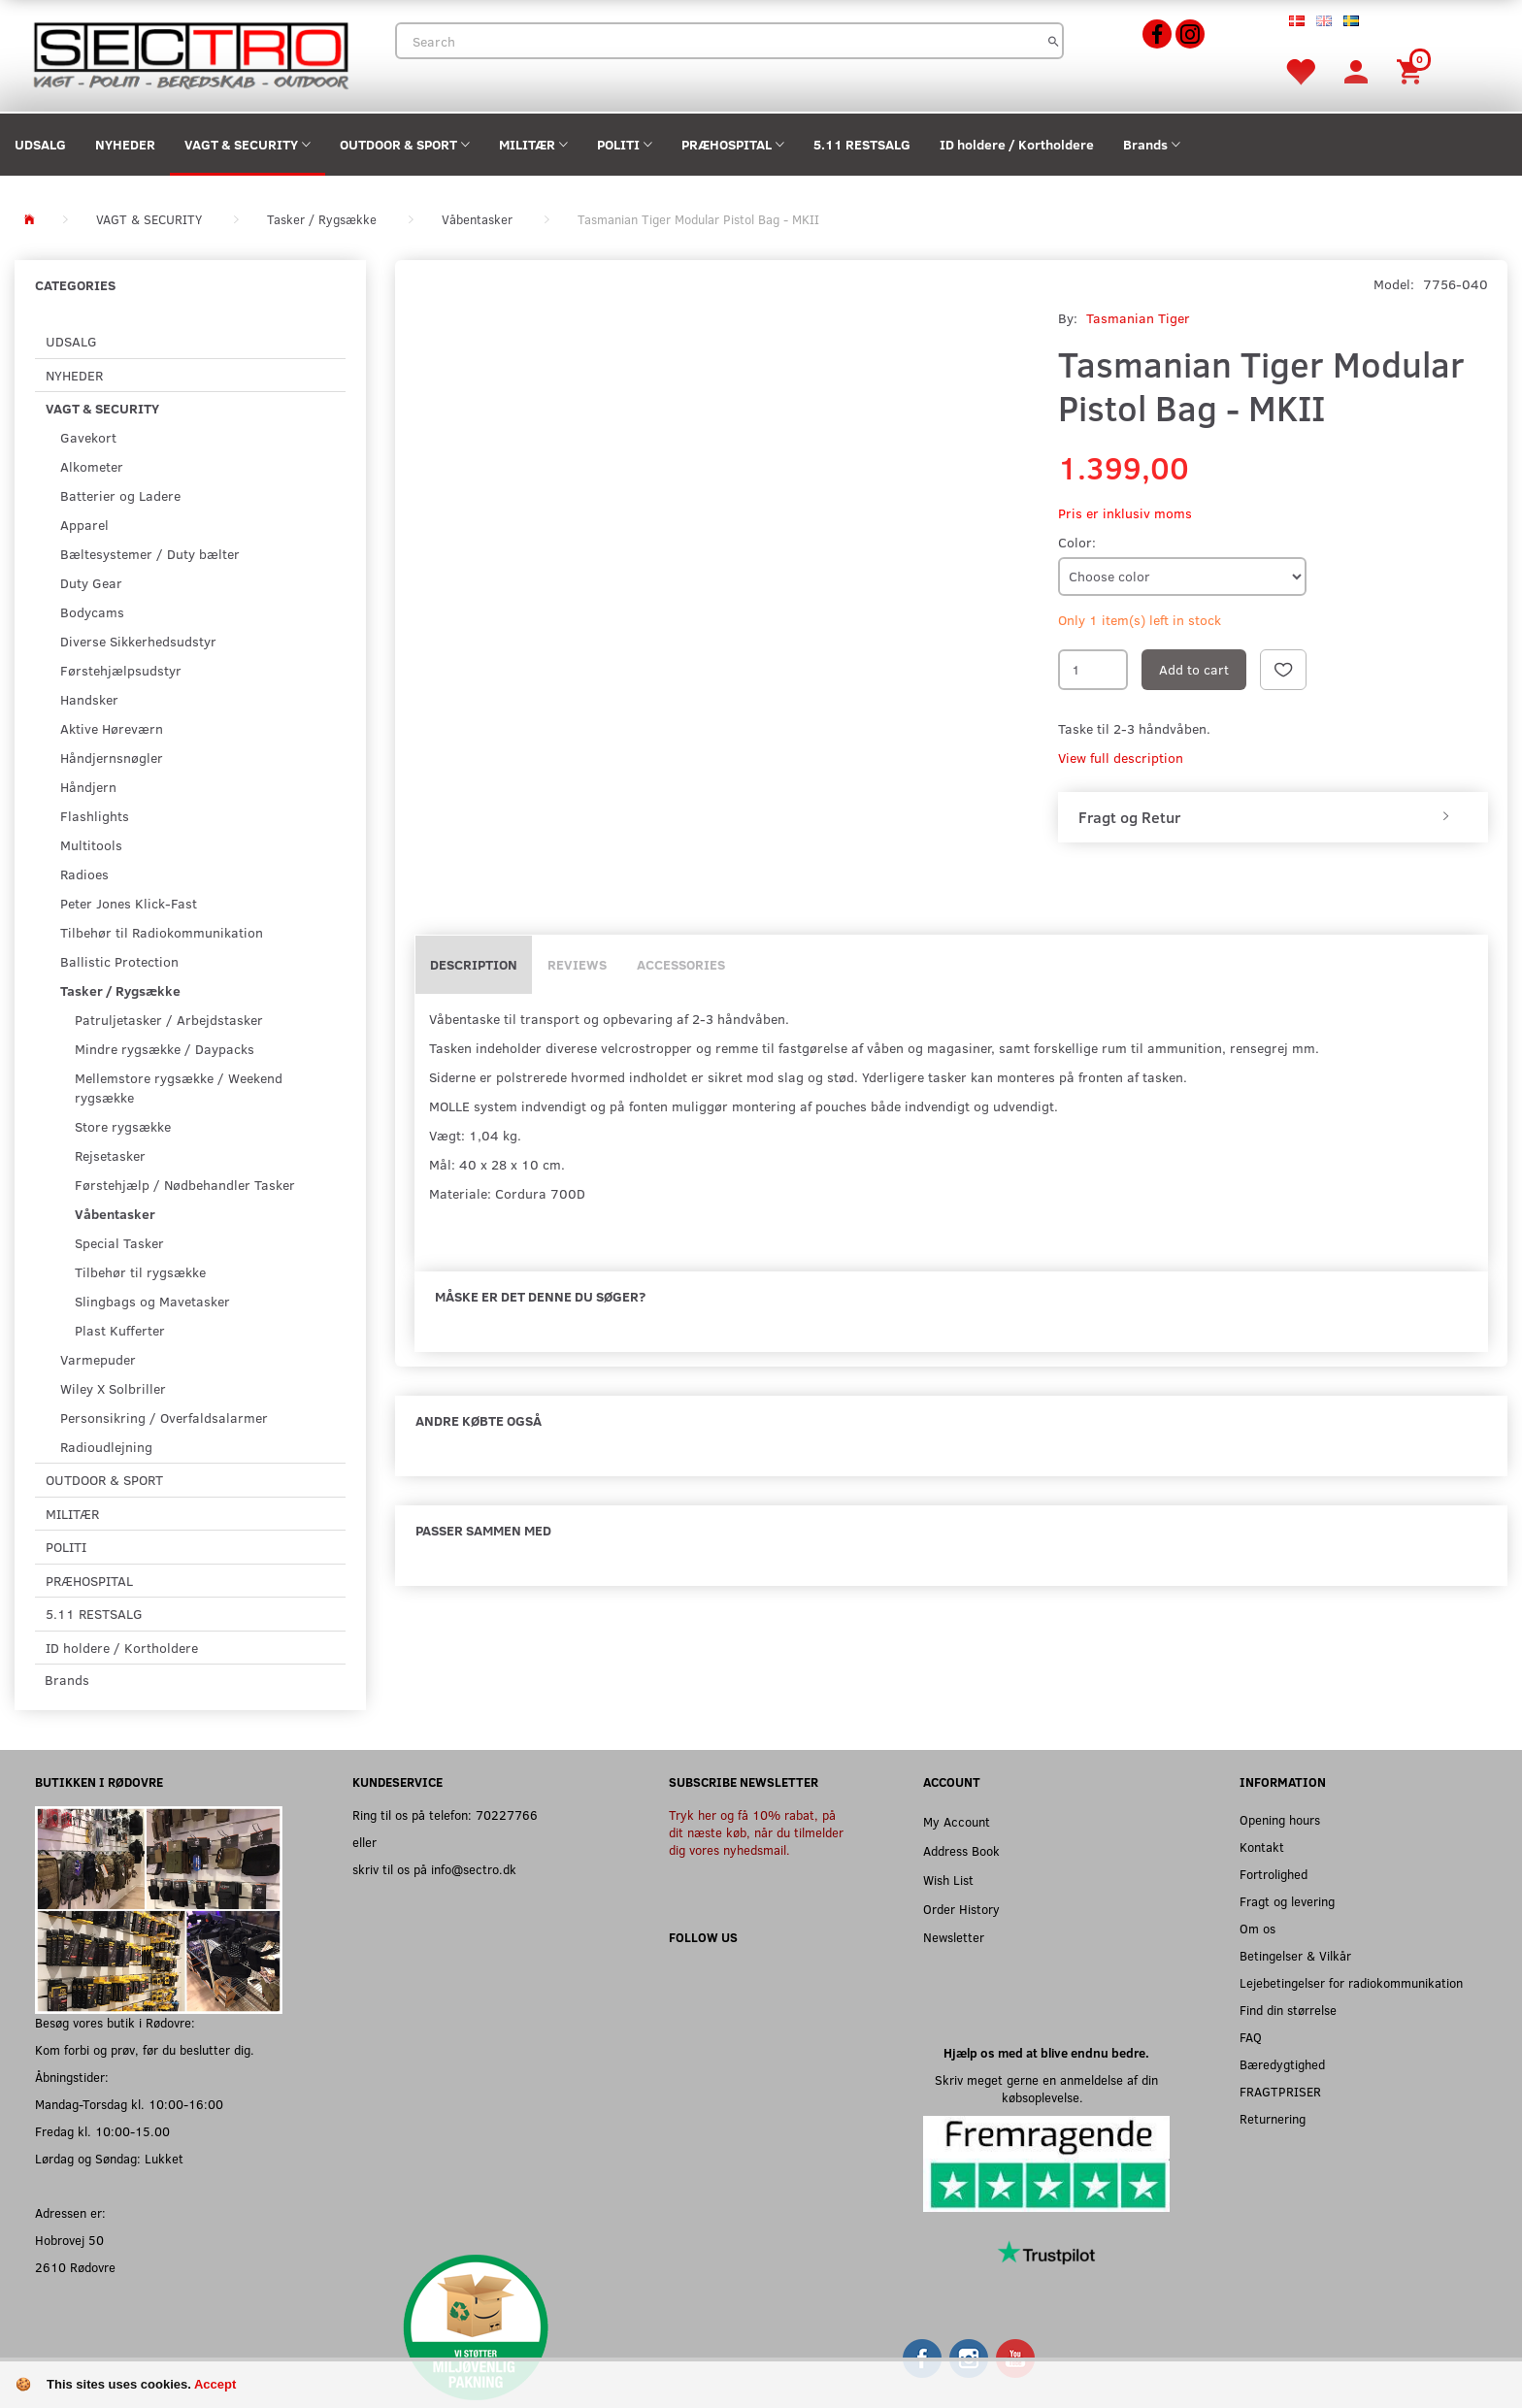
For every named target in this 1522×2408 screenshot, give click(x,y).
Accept (215, 2384)
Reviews (577, 964)
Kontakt (1262, 1846)
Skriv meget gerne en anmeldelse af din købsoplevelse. (1046, 2088)
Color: (1077, 542)
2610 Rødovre (75, 2267)
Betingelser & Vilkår (1295, 1955)
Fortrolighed (1273, 1873)
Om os (1257, 1928)
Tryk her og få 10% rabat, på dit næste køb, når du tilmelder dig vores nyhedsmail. (756, 1832)
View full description (1120, 757)
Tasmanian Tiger (1138, 318)
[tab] (1273, 817)
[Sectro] (190, 54)
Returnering (1273, 2118)
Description (473, 964)
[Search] (1053, 40)
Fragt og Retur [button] (1129, 817)
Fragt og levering (1287, 1901)
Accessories (681, 964)
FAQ (1251, 2037)
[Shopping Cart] (1412, 70)
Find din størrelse (1288, 2009)
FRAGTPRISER (1280, 2091)
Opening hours (1280, 1819)
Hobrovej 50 (69, 2239)
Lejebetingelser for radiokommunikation (1351, 1982)
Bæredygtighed (1282, 2064)
